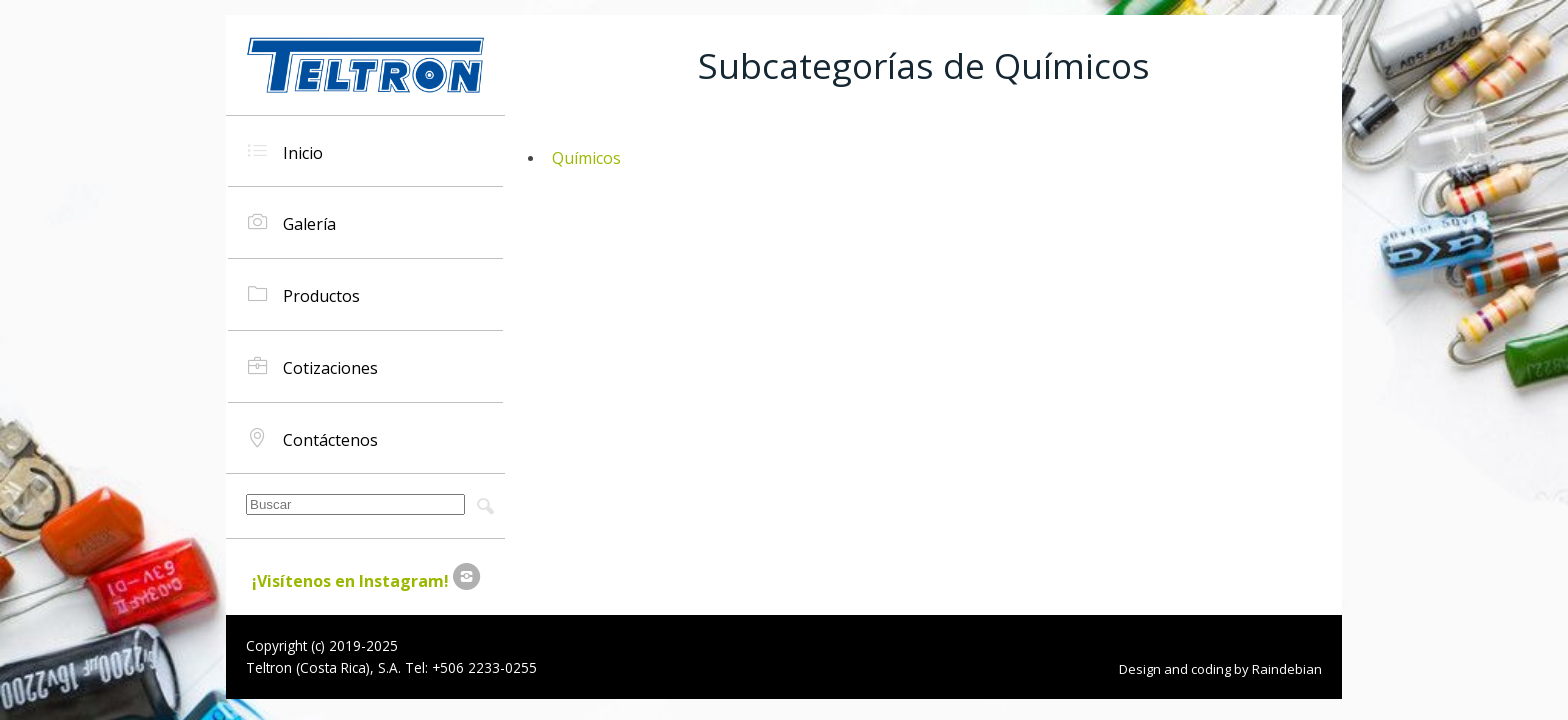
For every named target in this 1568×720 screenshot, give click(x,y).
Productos (304, 294)
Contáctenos (313, 438)
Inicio (285, 151)
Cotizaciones (313, 366)
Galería (292, 222)
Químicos (586, 158)
